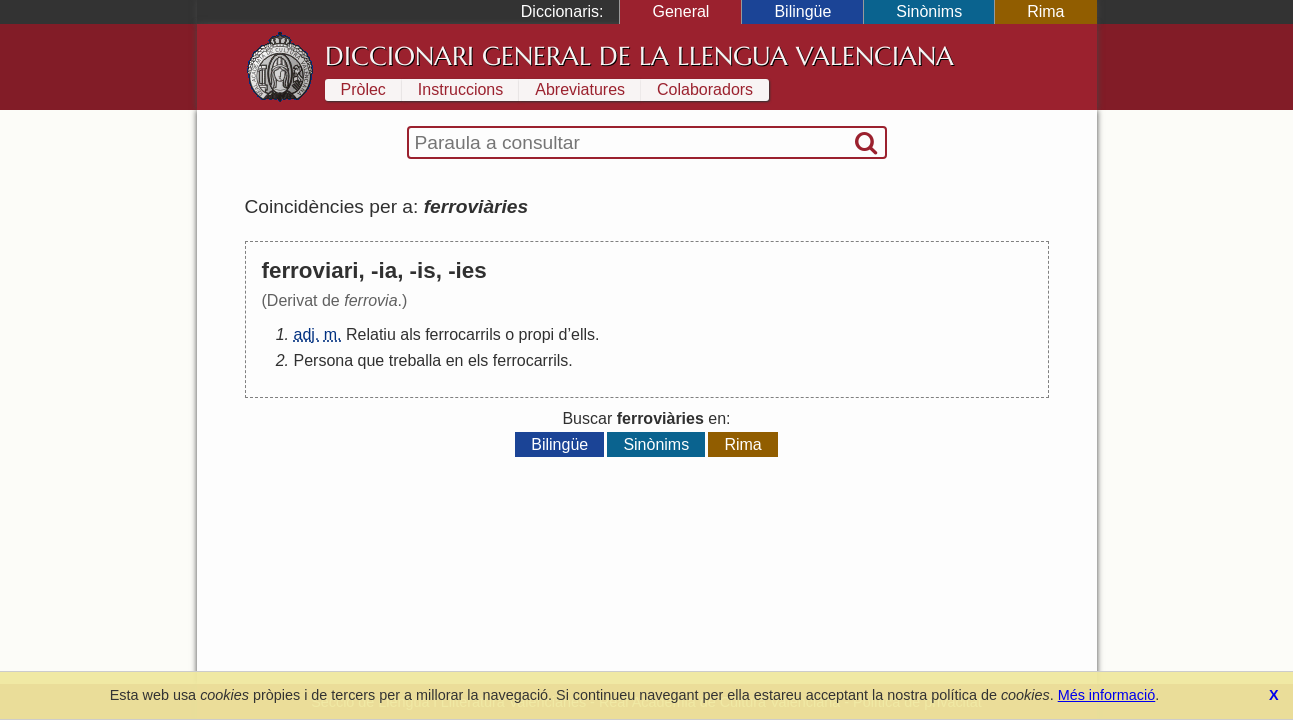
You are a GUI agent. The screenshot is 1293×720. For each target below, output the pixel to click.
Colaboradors (705, 89)
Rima (1045, 11)
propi (537, 334)
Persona (324, 360)
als (410, 334)
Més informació (1107, 695)
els (478, 360)
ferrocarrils (463, 334)
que (371, 360)
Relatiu (371, 334)
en (455, 360)
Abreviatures (580, 89)
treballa (415, 360)
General (680, 11)
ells (583, 334)
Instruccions (460, 89)
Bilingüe (802, 11)
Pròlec (363, 89)
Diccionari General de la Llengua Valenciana (639, 56)
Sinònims (929, 11)
